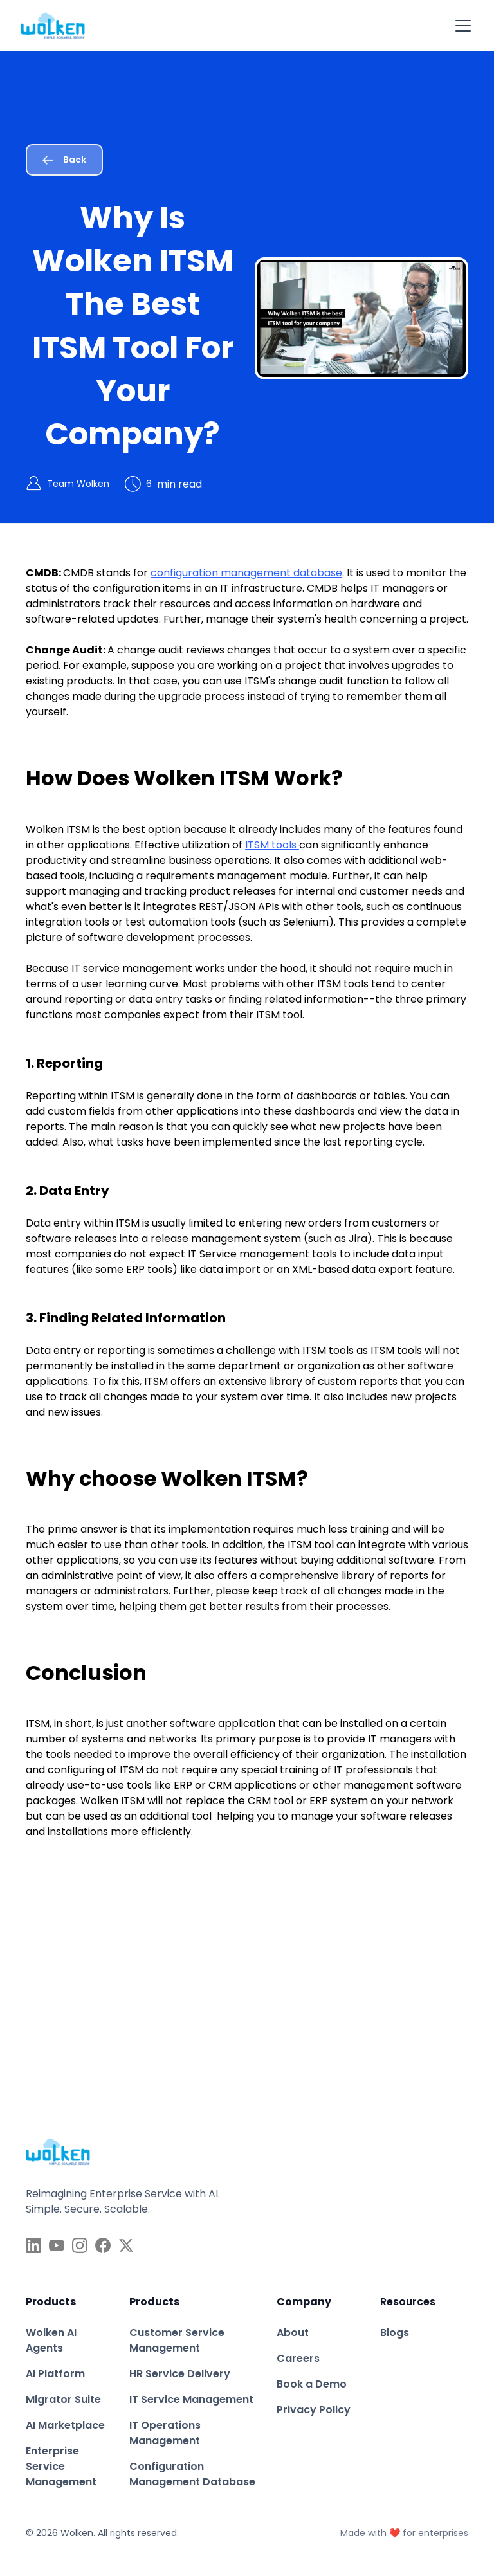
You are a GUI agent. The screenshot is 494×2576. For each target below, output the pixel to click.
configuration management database (246, 572)
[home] (53, 25)
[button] (460, 25)
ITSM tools (272, 844)
